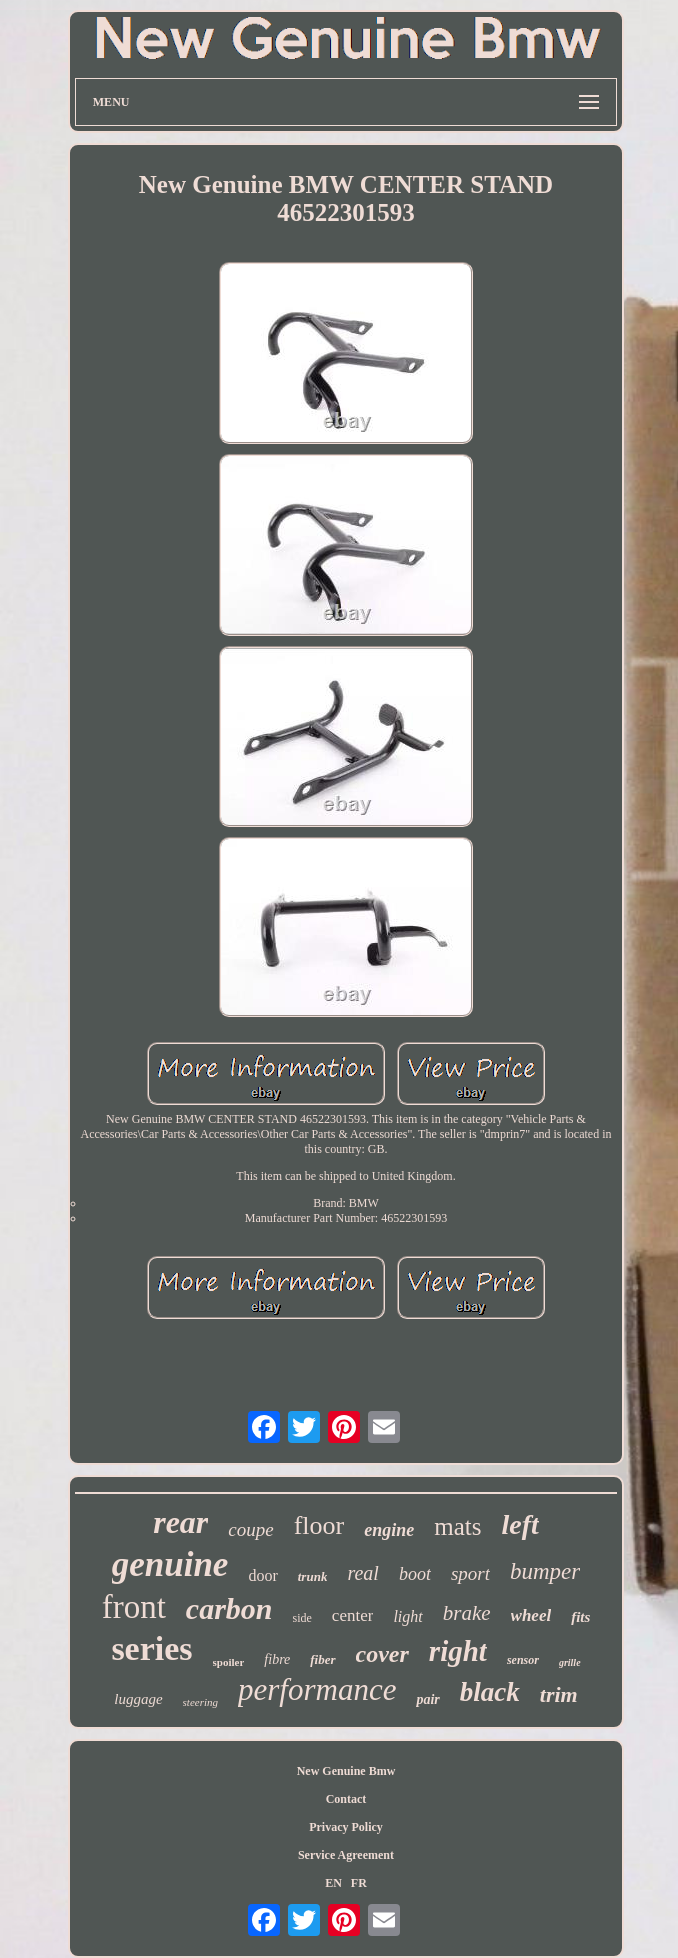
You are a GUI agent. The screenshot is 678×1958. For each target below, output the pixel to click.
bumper (545, 1571)
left (519, 1524)
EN (333, 1883)
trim (559, 1694)
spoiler (229, 1662)
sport (470, 1573)
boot (415, 1574)
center (353, 1615)
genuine (170, 1564)
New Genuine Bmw (346, 1771)
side (302, 1618)
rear (180, 1522)
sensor (523, 1660)
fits (580, 1617)
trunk (313, 1576)
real (362, 1573)
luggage (138, 1699)
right (458, 1651)
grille (570, 1662)
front (134, 1607)
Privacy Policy (346, 1827)
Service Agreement (346, 1855)
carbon (229, 1608)
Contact (346, 1799)
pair (427, 1699)
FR (359, 1883)
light (407, 1616)
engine (389, 1530)
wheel (531, 1615)
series (151, 1648)
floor (319, 1525)
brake (467, 1613)
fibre (277, 1659)
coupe (250, 1529)
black (490, 1692)
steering (200, 1702)
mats (457, 1526)
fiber (322, 1659)
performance (317, 1689)
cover (382, 1654)
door (262, 1575)
